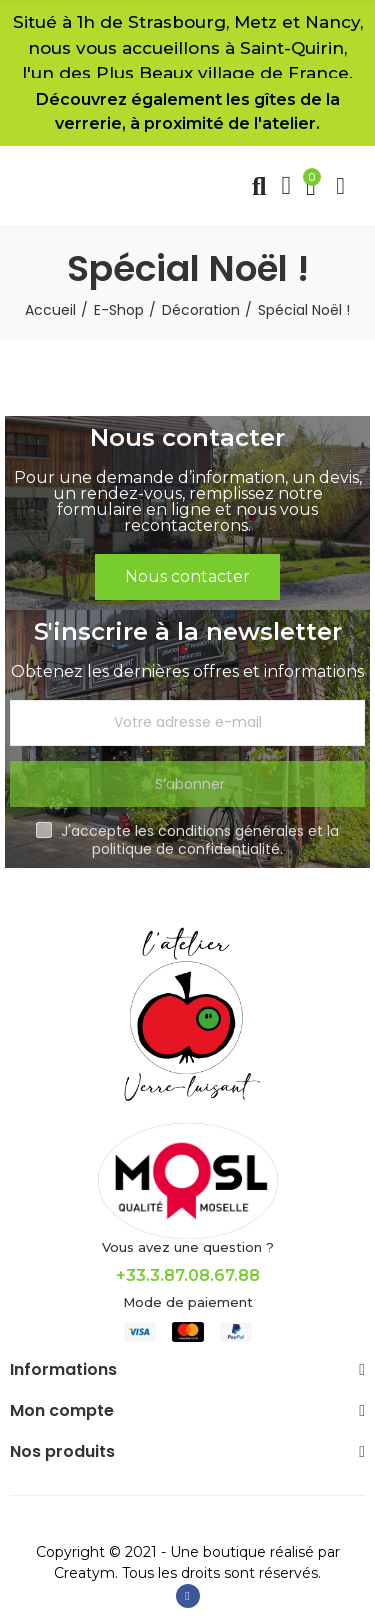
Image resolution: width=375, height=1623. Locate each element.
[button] (187, 577)
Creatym (84, 1573)
